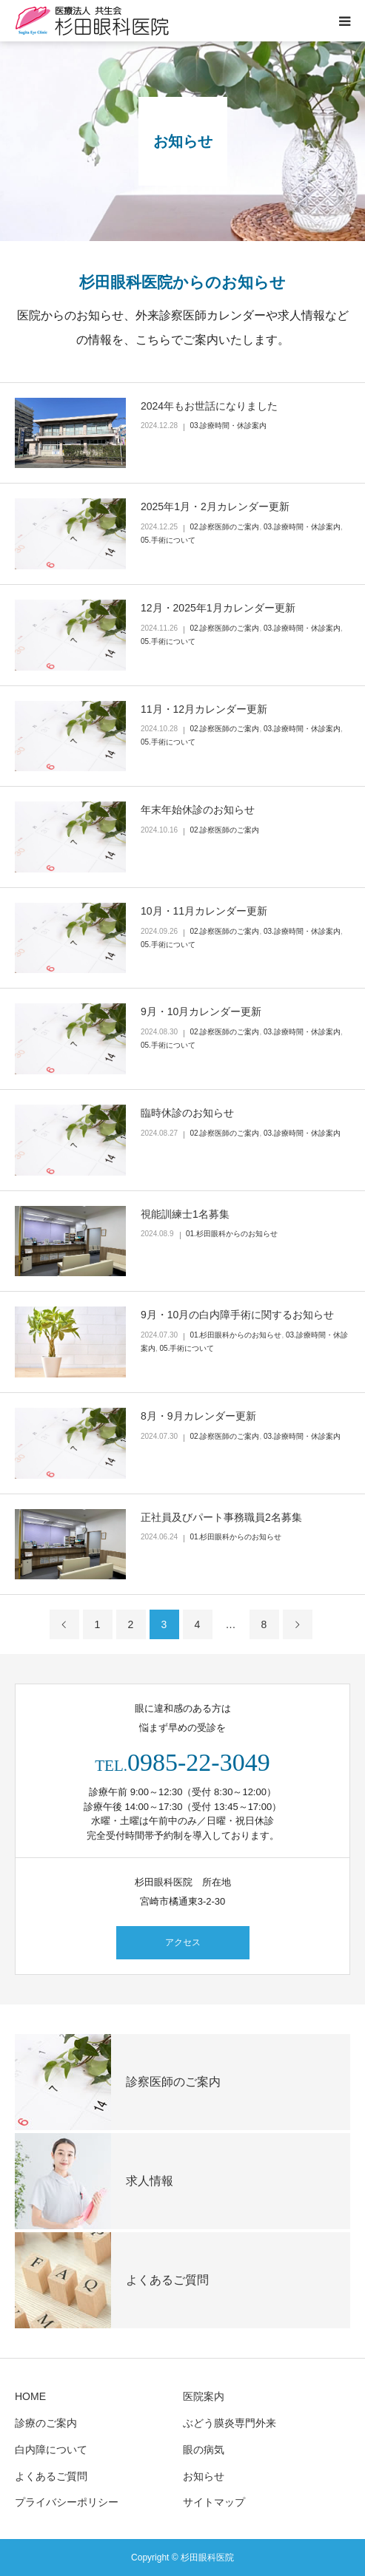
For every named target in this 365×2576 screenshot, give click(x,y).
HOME (30, 2396)
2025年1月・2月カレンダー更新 (215, 506)
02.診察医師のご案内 (225, 527)
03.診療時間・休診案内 (228, 425)
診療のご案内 (46, 2423)
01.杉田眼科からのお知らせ (232, 1234)
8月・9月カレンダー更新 (198, 1416)
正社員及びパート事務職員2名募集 (221, 1517)
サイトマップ (214, 2502)
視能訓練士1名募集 (185, 1214)
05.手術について (168, 540)
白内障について (51, 2449)
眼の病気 (203, 2449)
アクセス (183, 1942)
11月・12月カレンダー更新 (204, 709)
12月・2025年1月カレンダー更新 (218, 608)
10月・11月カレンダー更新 (204, 911)
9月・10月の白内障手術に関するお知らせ (237, 1315)
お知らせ (203, 2476)
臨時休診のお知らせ (187, 1113)
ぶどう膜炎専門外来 (229, 2423)
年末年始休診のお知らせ (198, 810)
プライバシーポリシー (66, 2502)
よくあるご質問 (51, 2476)
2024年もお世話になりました (209, 406)
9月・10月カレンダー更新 (201, 1011)
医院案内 (203, 2396)
